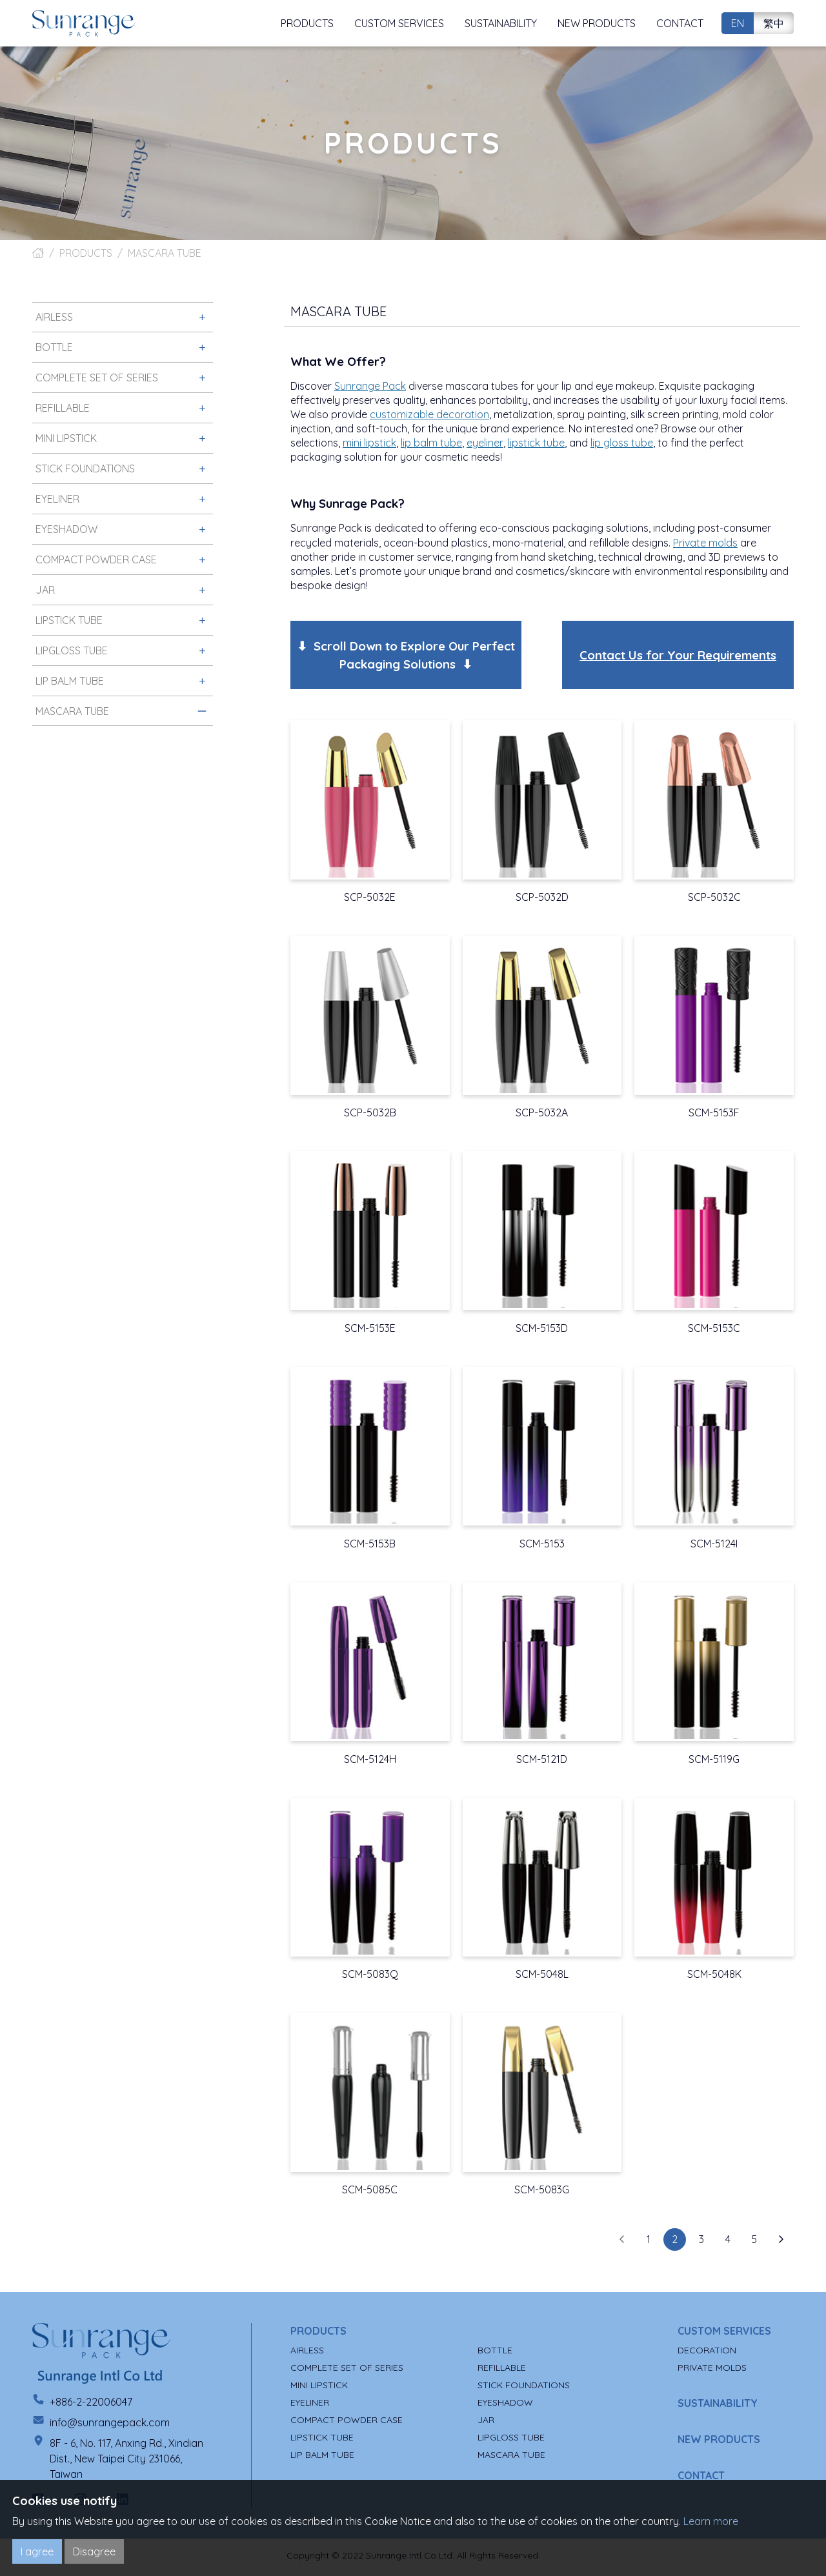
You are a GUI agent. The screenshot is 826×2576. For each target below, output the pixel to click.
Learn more (710, 2521)
